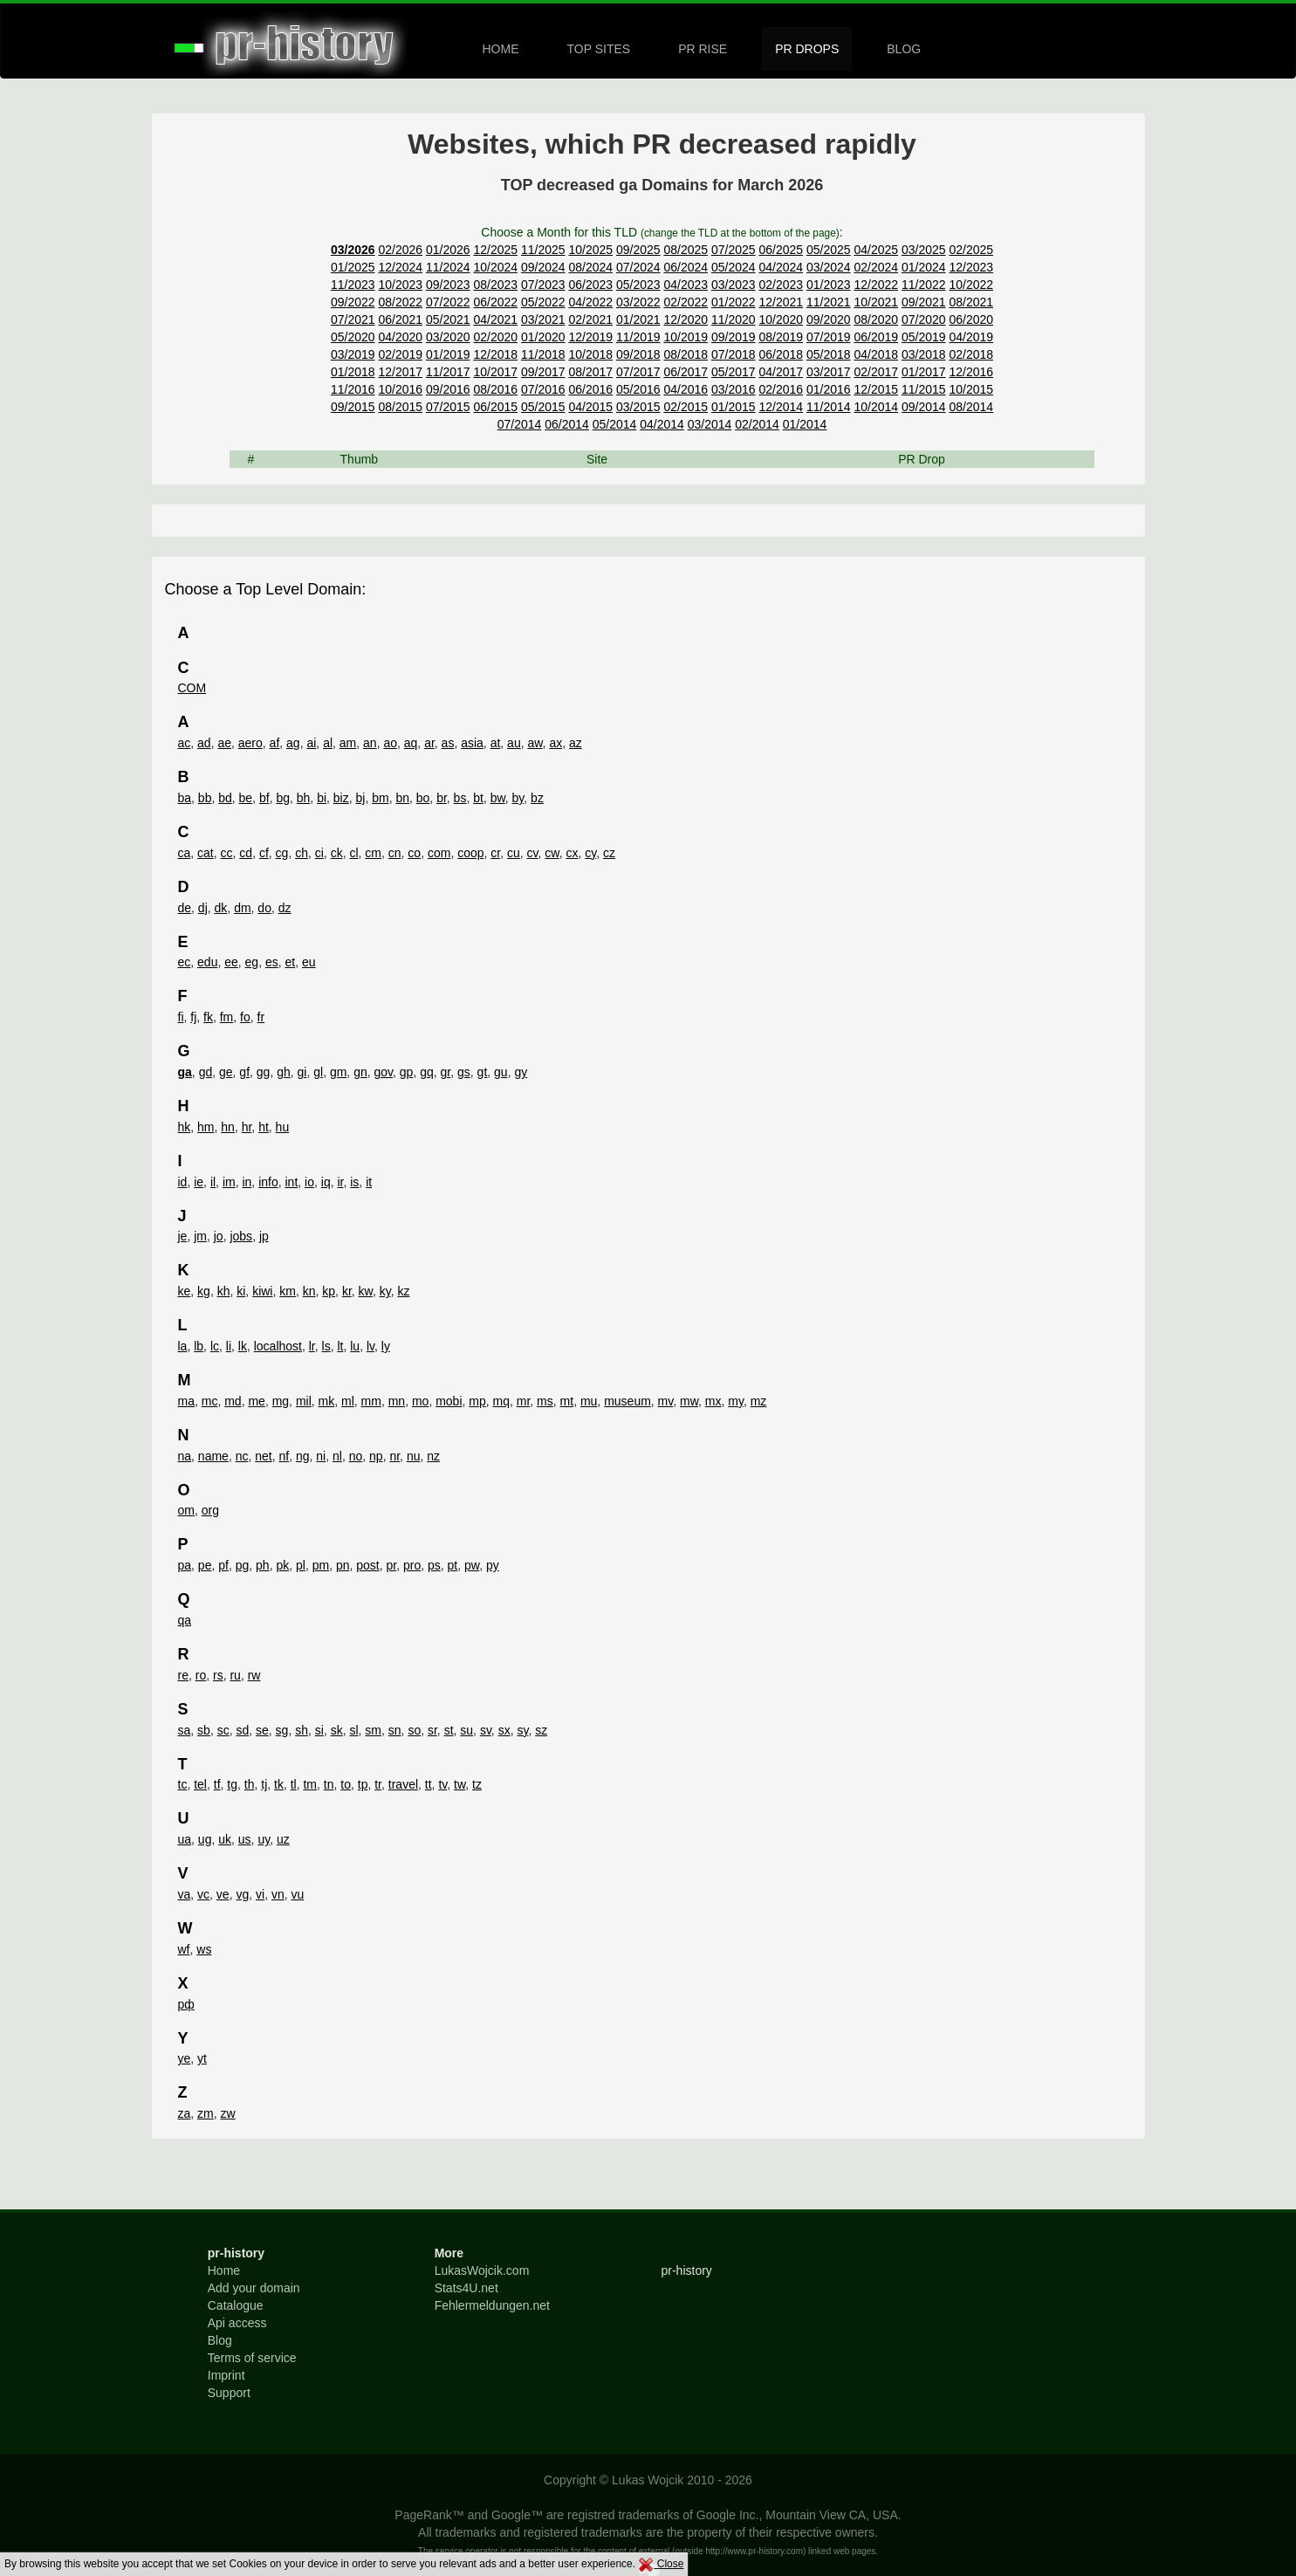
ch (301, 853)
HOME (501, 49)
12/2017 (400, 372)
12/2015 (876, 389)
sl (353, 1730)
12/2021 (780, 302)
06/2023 (590, 285)
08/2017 (590, 372)
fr (261, 1017)
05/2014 (615, 424)
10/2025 (590, 250)
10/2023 (400, 285)
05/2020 (353, 337)
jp (264, 1236)
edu (207, 962)
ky (385, 1291)
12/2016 (971, 372)
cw (552, 853)
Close (660, 2564)
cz (609, 853)
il (213, 1182)
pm (320, 1565)
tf (217, 1784)
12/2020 (685, 319)
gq (427, 1072)
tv (442, 1784)
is (354, 1182)
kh (223, 1291)
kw (366, 1291)
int (291, 1182)
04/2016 (685, 389)
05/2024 (733, 267)
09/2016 (448, 389)
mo (420, 1401)
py (492, 1565)
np (376, 1456)
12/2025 (495, 250)
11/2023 (353, 285)
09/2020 (828, 319)
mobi (448, 1401)
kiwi (262, 1291)
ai (311, 743)
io (309, 1182)
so (414, 1730)
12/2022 (876, 285)
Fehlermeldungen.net (492, 2305)
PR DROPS (807, 49)
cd (245, 853)
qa (185, 1620)
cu (513, 853)
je (183, 1236)
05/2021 (448, 319)
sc (223, 1730)
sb (203, 1730)
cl (353, 853)
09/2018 (638, 354)
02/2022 (685, 302)
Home (224, 2270)
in (246, 1182)
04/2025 (876, 250)
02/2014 (757, 424)
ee (231, 962)
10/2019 (685, 337)
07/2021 (353, 319)
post (367, 1565)
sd (242, 1730)
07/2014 (519, 424)
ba (185, 798)
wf (184, 1949)
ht (263, 1127)
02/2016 (780, 389)
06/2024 (685, 267)
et (290, 962)
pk (282, 1565)
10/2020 (780, 319)
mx (713, 1401)
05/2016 (638, 389)
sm (373, 1730)
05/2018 (828, 354)
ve (223, 1894)
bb (205, 798)
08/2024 (590, 267)
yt (202, 2058)
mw (689, 1401)
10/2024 (495, 267)
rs (218, 1675)
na (185, 1456)
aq (411, 743)
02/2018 (971, 354)
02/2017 (876, 372)
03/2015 (638, 407)
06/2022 (495, 302)
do (264, 908)
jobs (241, 1236)
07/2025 (733, 250)
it (369, 1182)
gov (384, 1072)
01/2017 (924, 372)
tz (477, 1784)
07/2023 (543, 285)
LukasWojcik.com (482, 2270)
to (345, 1784)
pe (205, 1565)
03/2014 (710, 424)
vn (278, 1894)
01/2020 (543, 337)
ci (319, 853)
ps (434, 1565)
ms (545, 1401)
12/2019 (590, 337)
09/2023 (448, 285)
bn (402, 798)
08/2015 (400, 407)
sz (541, 1730)
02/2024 (876, 267)
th (249, 1784)
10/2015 (971, 389)
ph (263, 1565)
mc (210, 1401)
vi (260, 1894)
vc (203, 1894)
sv (485, 1730)
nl (337, 1456)
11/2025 (543, 250)
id (183, 1182)
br (441, 798)
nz (433, 1456)
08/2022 (400, 302)
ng (303, 1456)
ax (555, 743)
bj (361, 798)
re (183, 1675)
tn (329, 1784)
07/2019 (828, 337)
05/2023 (638, 285)
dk (221, 908)
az (575, 743)
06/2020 (971, 319)
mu (588, 1401)
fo (245, 1017)
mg (280, 1401)
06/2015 (495, 407)
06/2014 (567, 424)
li (228, 1346)
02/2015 (685, 407)
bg (283, 798)
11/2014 (828, 407)
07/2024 (638, 267)
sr (432, 1730)
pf (223, 1565)
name (213, 1456)
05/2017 (733, 372)
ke (184, 1291)
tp (363, 1784)
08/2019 (780, 337)
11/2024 (448, 267)
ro (200, 1675)
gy (520, 1072)
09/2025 (638, 250)
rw (254, 1675)
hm (205, 1127)
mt (567, 1401)
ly (385, 1346)
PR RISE (702, 49)
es (271, 962)
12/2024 (400, 267)
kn (309, 1291)
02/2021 (590, 319)
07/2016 (543, 389)
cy (590, 853)
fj (193, 1017)
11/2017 (448, 372)
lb (198, 1346)
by (518, 798)
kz (403, 1291)
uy (263, 1839)
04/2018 (876, 354)
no (356, 1456)
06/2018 (780, 354)
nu (414, 1456)
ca (184, 853)
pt (453, 1565)
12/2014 (780, 407)
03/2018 (924, 354)
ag (293, 743)
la (183, 1346)
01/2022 (733, 302)
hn (228, 1127)
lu (355, 1346)
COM (192, 688)
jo (218, 1236)
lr (312, 1346)
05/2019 (924, 337)
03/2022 (638, 302)
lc (214, 1346)
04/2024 (780, 267)
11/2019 (638, 337)
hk (184, 1127)
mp (477, 1401)
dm (242, 908)
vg (242, 1894)
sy (522, 1730)
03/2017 (828, 372)
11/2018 (543, 354)
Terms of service (252, 2358)
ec (184, 962)
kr (347, 1291)
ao (390, 743)
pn (343, 1565)
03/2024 (828, 267)
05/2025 (828, 250)
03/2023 (733, 285)
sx (504, 1730)
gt (482, 1072)
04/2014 (662, 424)
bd (225, 798)
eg (252, 962)
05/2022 (543, 302)
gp (407, 1072)
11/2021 (828, 302)
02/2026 (400, 250)
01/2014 (805, 424)
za (184, 2113)
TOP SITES (599, 49)
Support (229, 2393)
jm (200, 1236)
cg (282, 853)
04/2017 (780, 372)
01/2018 (353, 372)
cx (572, 853)
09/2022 (353, 302)
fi (181, 1017)
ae (224, 743)
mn (396, 1401)
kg (203, 1291)
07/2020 (924, 319)
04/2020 (400, 337)
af (275, 743)
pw (471, 1565)
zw (228, 2113)
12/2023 (971, 267)
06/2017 (685, 372)
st (449, 1730)
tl (294, 1784)
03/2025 (924, 250)
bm (380, 798)
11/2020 (733, 319)
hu (283, 1127)
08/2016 (495, 389)
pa (185, 1565)
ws (203, 1949)
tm (310, 1784)
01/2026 (448, 250)
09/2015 (353, 407)
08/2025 (685, 250)
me (256, 1401)
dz (284, 908)
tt (428, 1784)
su (466, 1730)
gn (360, 1072)
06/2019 (876, 337)
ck (337, 853)
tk (279, 1784)
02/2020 (495, 337)
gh (284, 1072)
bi (321, 798)
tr (377, 1784)
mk (327, 1401)
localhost (278, 1346)
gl (318, 1072)
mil (304, 1401)
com (439, 853)
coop (470, 853)
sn (394, 1730)
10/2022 (971, 285)
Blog (220, 2340)
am (347, 743)
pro (412, 1565)
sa (184, 1730)
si (319, 1730)
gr (446, 1072)
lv (370, 1346)
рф (186, 2004)
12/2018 (495, 354)
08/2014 (971, 407)
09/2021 (924, 302)
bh (304, 798)
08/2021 (971, 302)
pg (243, 1565)
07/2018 (733, 354)
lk (242, 1346)
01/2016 (828, 389)
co (414, 853)
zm (205, 2113)
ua (185, 1839)
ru (235, 1675)
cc (227, 853)
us (244, 1839)
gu (501, 1072)
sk (337, 1730)
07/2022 (448, 302)
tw (459, 1784)
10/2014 (876, 407)
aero (250, 743)
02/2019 (400, 354)
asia (472, 743)
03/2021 (543, 319)
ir (340, 1182)
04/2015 (590, 407)
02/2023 (780, 285)
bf (264, 798)
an (370, 743)
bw (497, 798)
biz (341, 798)
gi (302, 1072)
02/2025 (971, 250)
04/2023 (685, 285)
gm (338, 1072)
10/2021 (876, 302)
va (184, 1894)
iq (326, 1182)
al (328, 743)
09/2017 (543, 372)
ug (205, 1839)
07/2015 (448, 407)
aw (534, 743)
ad (204, 743)
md (232, 1401)
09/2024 (543, 267)
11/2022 (924, 285)
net (263, 1456)
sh (301, 1730)
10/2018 (590, 354)
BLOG (904, 49)
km (287, 1291)
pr (392, 1565)
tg (232, 1784)
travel (403, 1784)
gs (463, 1072)
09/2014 (924, 407)
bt (478, 798)
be (246, 798)
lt (340, 1346)
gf (244, 1072)
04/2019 (971, 337)
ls (326, 1346)
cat (205, 853)
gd (206, 1072)
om (186, 1510)
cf (264, 853)
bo (423, 798)
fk (208, 1017)
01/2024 (924, 267)
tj (264, 1784)
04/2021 (495, 319)
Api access (237, 2323)
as (448, 743)
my (736, 1401)
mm (371, 1401)
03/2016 (733, 389)
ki (241, 1291)
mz (759, 1401)
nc (242, 1456)
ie (198, 1182)
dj (203, 908)
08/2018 (685, 354)
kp (328, 1291)
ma (186, 1401)
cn (394, 853)
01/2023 (828, 285)
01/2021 (638, 319)
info (268, 1182)
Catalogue (236, 2305)
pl (300, 1565)
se (262, 1730)
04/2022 (590, 302)
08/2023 (495, 285)
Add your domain (254, 2288)
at (495, 743)
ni (321, 1456)
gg (264, 1072)
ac (184, 743)
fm (227, 1017)
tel (200, 1784)
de (185, 908)
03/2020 (448, 337)
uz (283, 1839)
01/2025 (353, 267)
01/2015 (733, 407)
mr (524, 1401)
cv (532, 853)
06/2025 (780, 250)
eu (309, 962)
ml (347, 1401)
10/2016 (400, 389)
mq (501, 1401)
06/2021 (400, 319)
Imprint (226, 2375)
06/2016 (590, 389)
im (229, 1182)
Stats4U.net (466, 2288)
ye (184, 2058)
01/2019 (448, 354)
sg (282, 1730)
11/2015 (924, 389)
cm (373, 853)
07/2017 (638, 372)
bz (537, 798)
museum (627, 1401)
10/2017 (495, 372)
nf (284, 1456)
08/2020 (876, 319)
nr (394, 1456)
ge (226, 1072)
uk (224, 1839)
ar (429, 743)
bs (460, 798)
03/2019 (353, 354)
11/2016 (353, 389)
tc (183, 1784)
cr (495, 853)
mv (666, 1401)
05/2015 (543, 407)
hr (247, 1127)
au (514, 743)
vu (298, 1894)
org (210, 1510)
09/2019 (733, 337)
